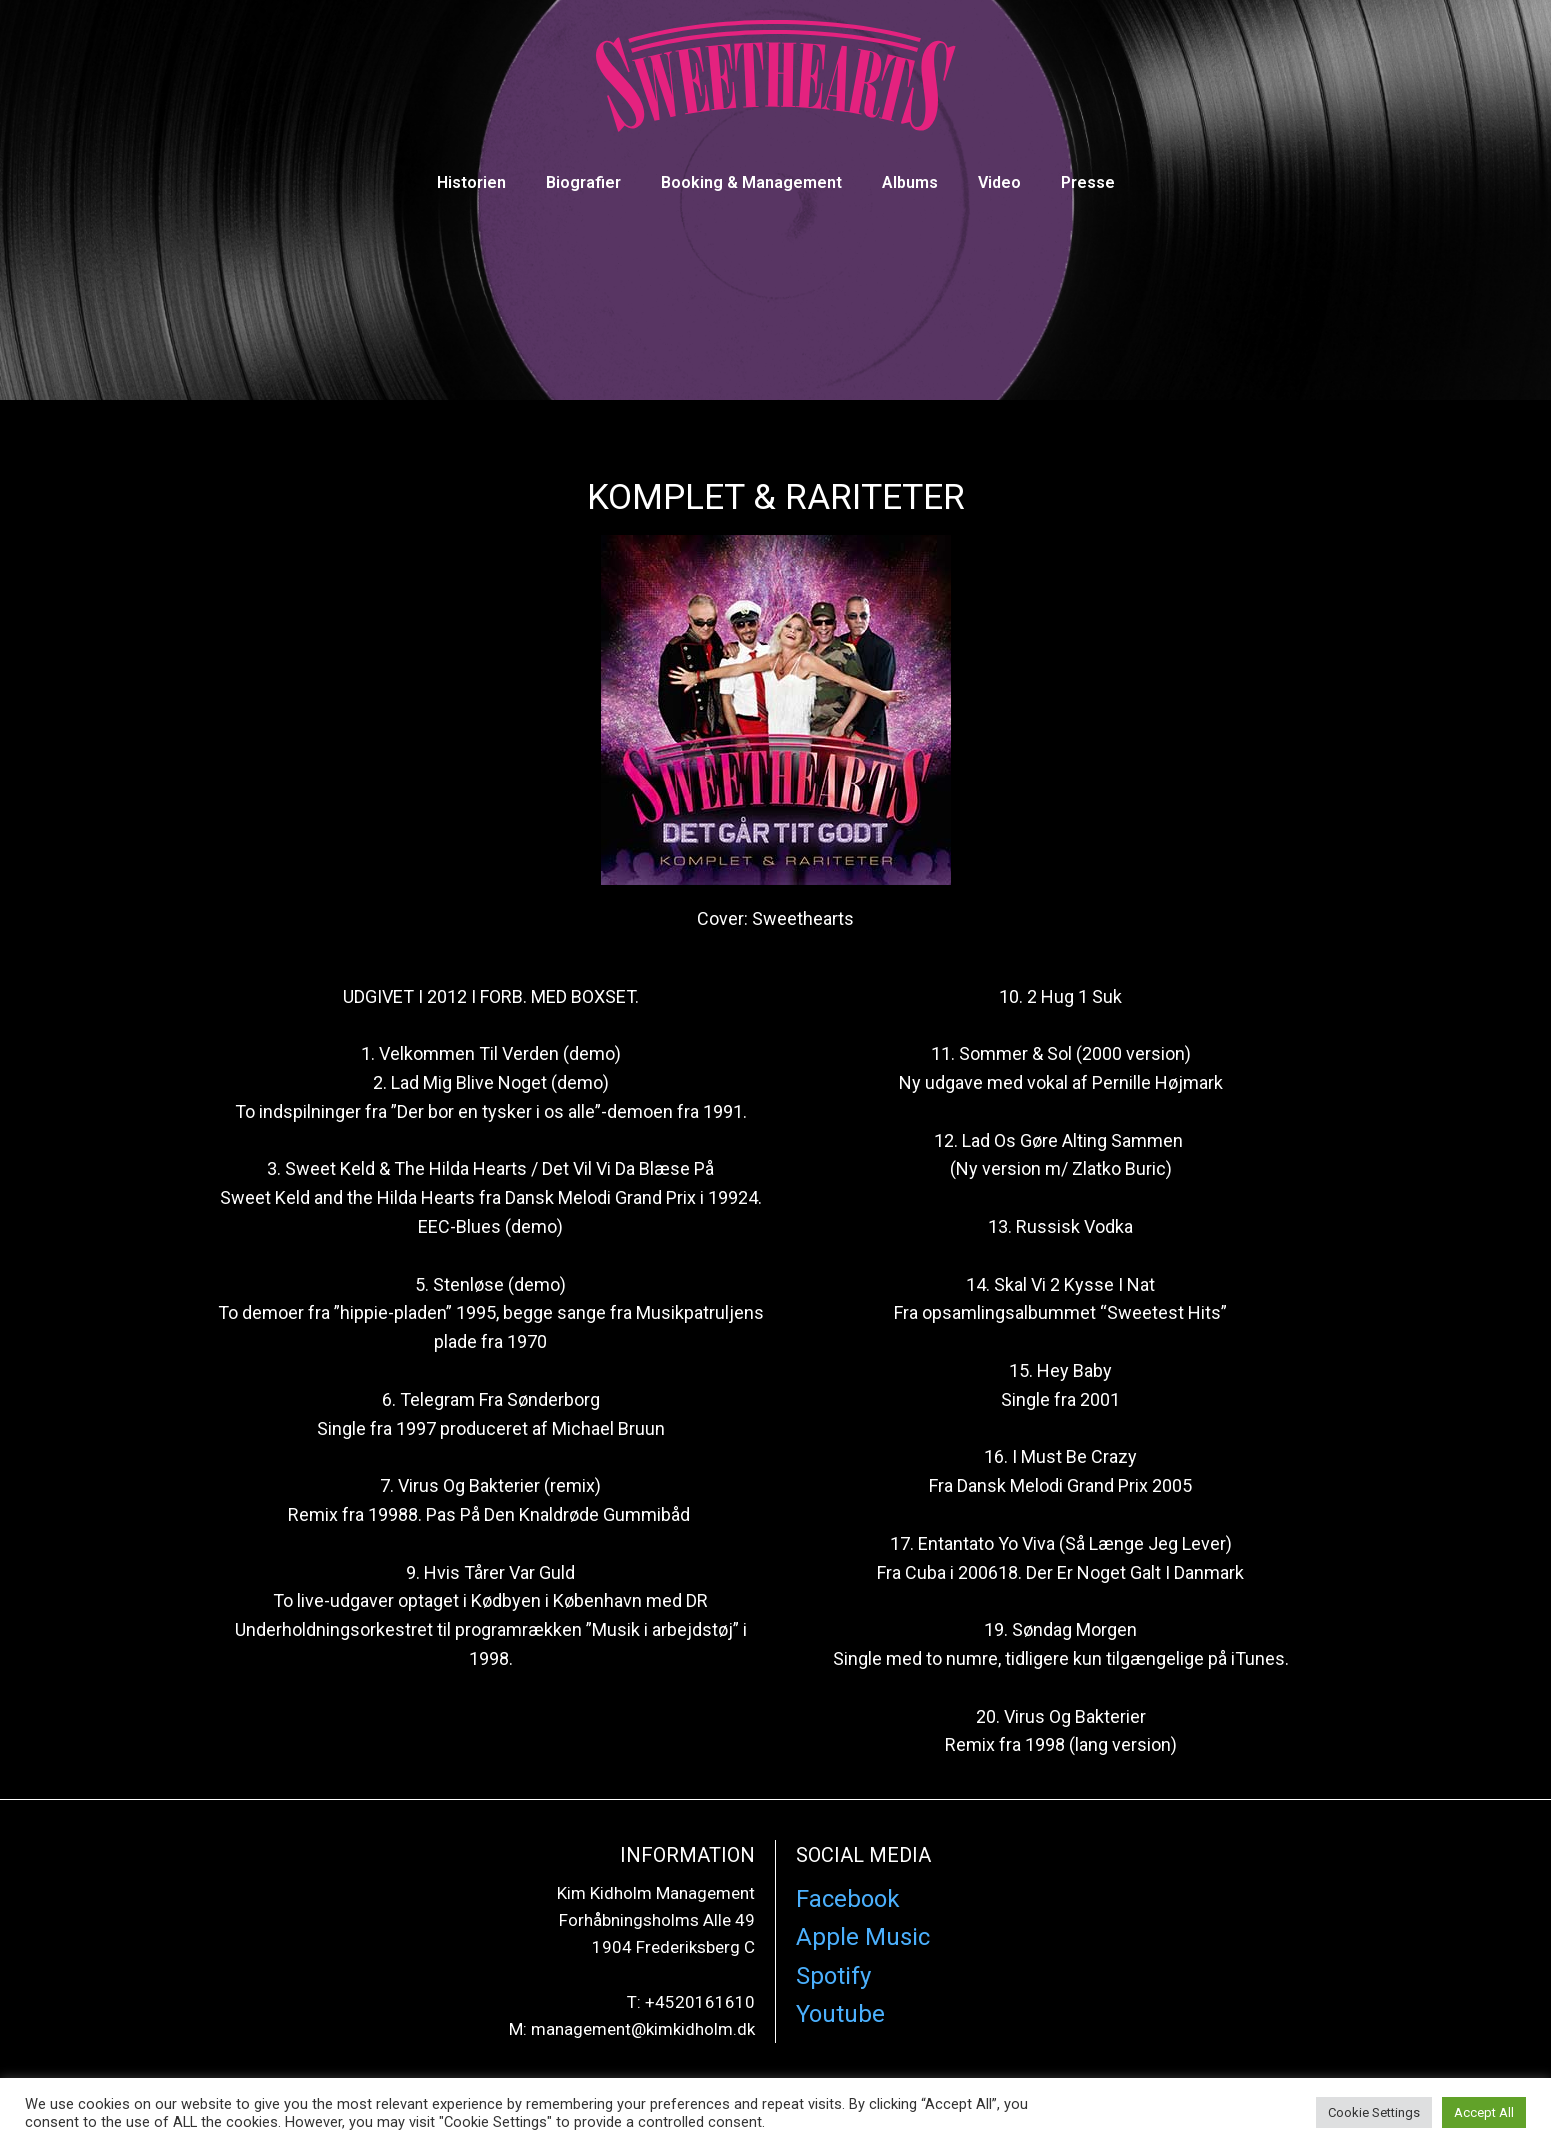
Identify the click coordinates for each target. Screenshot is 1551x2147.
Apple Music (863, 1937)
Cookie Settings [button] (1374, 2112)
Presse (1088, 182)
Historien (471, 182)
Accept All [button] (1484, 2112)
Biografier (583, 182)
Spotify (833, 1976)
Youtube (840, 2014)
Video (999, 182)
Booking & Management (751, 182)
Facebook (848, 1899)
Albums (910, 182)
